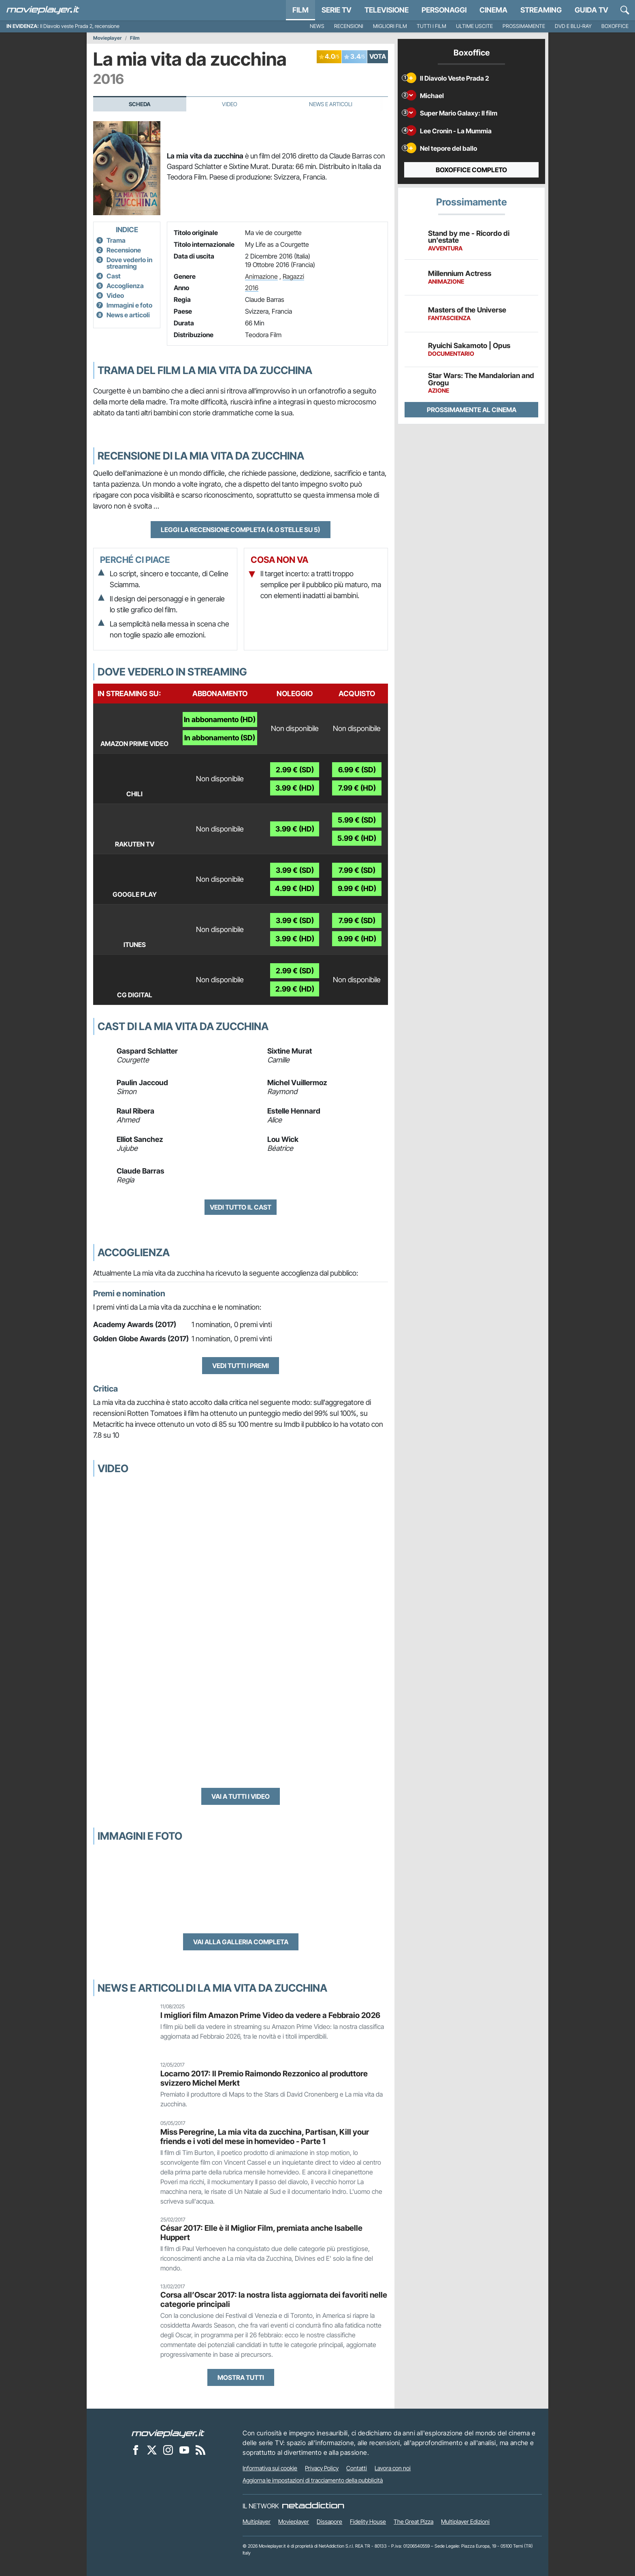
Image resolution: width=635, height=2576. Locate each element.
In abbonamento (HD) (220, 719)
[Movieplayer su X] (152, 2449)
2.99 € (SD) (295, 769)
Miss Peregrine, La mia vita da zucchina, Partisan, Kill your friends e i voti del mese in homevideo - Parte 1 (264, 2136)
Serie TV (337, 10)
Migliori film (390, 26)
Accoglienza (125, 286)
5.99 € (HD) (356, 838)
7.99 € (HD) (357, 788)
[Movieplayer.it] (43, 10)
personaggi (444, 10)
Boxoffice (615, 26)
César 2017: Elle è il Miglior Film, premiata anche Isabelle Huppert (261, 2232)
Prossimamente (524, 26)
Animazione (261, 276)
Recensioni (348, 26)
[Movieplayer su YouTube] (184, 2449)
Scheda (140, 104)
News (317, 26)
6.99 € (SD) (357, 769)
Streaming (541, 10)
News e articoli (128, 315)
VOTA (377, 56)
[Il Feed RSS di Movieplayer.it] (200, 2449)
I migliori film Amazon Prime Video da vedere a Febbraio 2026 (270, 2015)
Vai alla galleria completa (240, 1942)
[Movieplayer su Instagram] (168, 2449)
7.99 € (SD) (357, 870)
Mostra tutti (240, 2377)
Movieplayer (107, 38)
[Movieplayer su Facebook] (136, 2449)
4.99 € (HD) (294, 888)
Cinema (493, 10)
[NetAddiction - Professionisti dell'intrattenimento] (313, 2506)
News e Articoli (330, 104)
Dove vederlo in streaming (129, 263)
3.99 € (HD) (294, 788)
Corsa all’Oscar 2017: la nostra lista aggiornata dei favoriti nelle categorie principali (273, 2299)
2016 (251, 288)
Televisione (386, 10)
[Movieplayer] (168, 2433)
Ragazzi (293, 276)
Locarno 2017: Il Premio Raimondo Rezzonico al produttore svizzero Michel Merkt (264, 2078)
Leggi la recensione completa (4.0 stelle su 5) (240, 530)
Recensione (124, 250)
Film (300, 10)
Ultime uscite (474, 26)
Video (229, 104)
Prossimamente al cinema (471, 410)
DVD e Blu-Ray (573, 26)
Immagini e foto (129, 305)
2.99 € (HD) (294, 989)
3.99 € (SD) (295, 870)
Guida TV (591, 10)
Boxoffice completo (471, 170)
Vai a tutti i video (240, 1796)
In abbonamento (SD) (219, 737)
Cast (114, 276)
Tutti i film (431, 26)
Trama (116, 240)
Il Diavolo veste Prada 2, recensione (79, 26)
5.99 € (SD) (357, 820)
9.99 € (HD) (357, 888)
